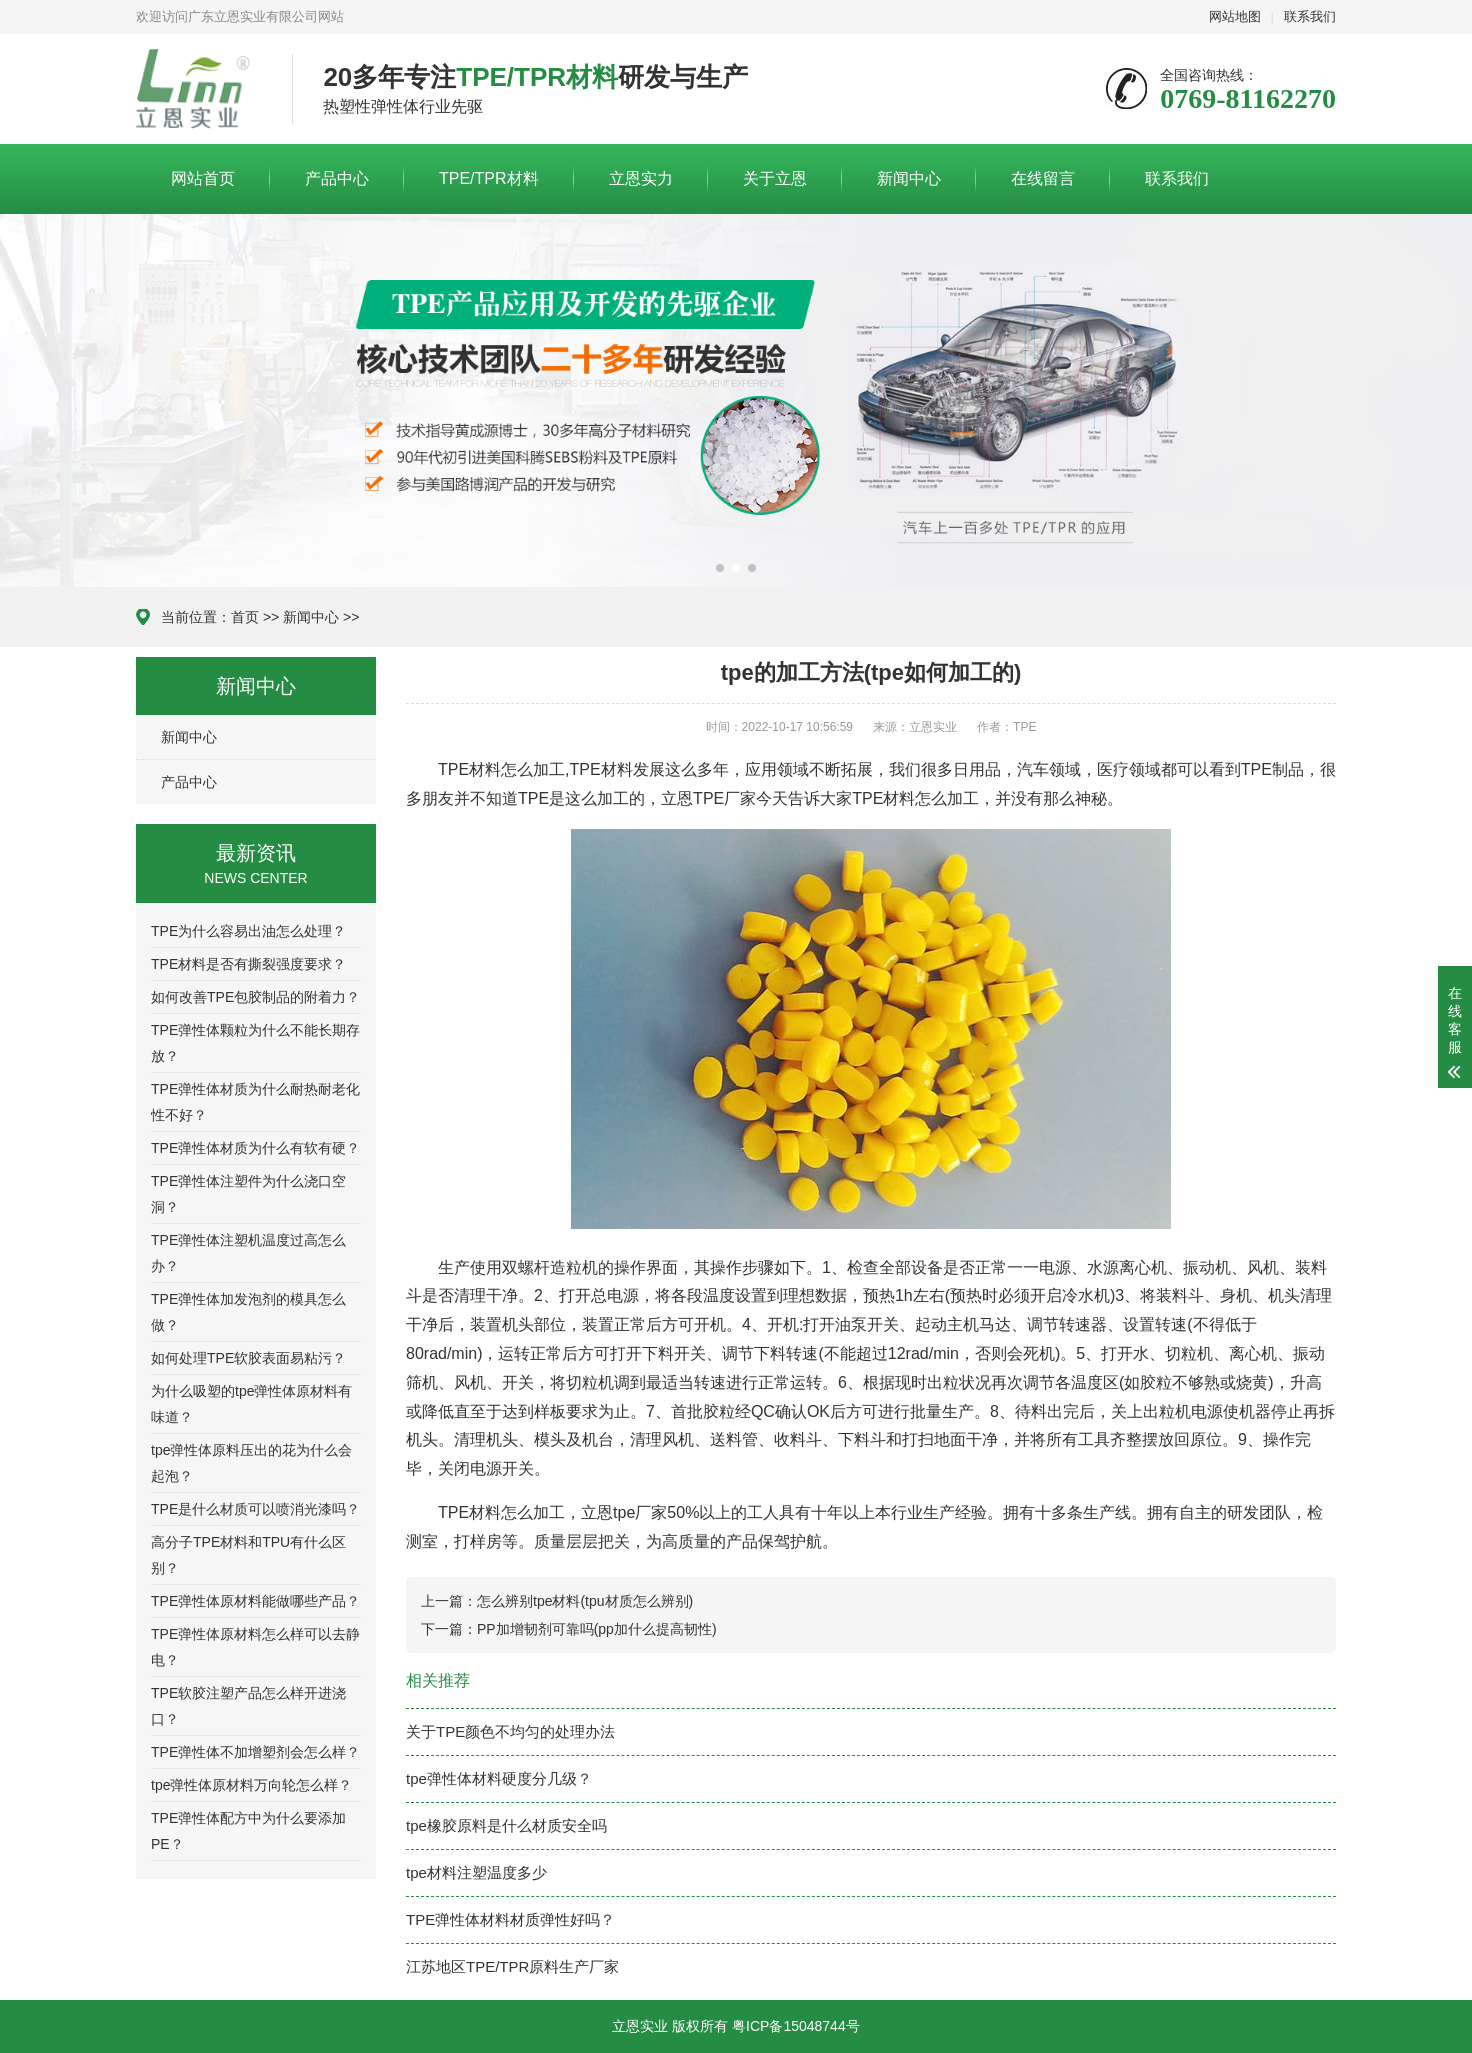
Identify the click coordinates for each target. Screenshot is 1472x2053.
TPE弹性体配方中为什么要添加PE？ (248, 1831)
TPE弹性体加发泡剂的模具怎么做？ (248, 1312)
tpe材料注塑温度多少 (476, 1872)
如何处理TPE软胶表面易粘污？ (248, 1358)
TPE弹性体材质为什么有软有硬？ (255, 1148)
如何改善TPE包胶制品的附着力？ (255, 997)
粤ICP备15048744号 (796, 2026)
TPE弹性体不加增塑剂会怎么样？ (255, 1752)
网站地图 (1235, 16)
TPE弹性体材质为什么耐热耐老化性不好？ (255, 1102)
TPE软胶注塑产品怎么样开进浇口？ (248, 1706)
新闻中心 (909, 178)
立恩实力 (641, 178)
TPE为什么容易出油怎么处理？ (248, 931)
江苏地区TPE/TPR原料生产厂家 (512, 1966)
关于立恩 (775, 178)
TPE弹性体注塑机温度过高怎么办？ (248, 1253)
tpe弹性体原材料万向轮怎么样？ (251, 1785)
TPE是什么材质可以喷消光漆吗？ (255, 1509)
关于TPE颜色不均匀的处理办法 (510, 1731)
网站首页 (203, 178)
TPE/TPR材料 (489, 178)
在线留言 (1043, 178)
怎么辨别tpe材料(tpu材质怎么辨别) (585, 1601)
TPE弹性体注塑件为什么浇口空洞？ (248, 1194)
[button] (720, 568)
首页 (245, 617)
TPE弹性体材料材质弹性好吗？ (510, 1919)
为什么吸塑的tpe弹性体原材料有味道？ (251, 1404)
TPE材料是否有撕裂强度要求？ (248, 964)
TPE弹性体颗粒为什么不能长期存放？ (255, 1043)
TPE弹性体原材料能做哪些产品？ (255, 1601)
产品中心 (337, 178)
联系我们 (1310, 16)
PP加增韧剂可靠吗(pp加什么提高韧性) (597, 1629)
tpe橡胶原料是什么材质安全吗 (506, 1825)
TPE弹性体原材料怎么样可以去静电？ (255, 1647)
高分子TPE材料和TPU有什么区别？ (248, 1555)
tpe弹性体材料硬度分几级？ (499, 1778)
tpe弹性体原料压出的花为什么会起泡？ (251, 1463)
